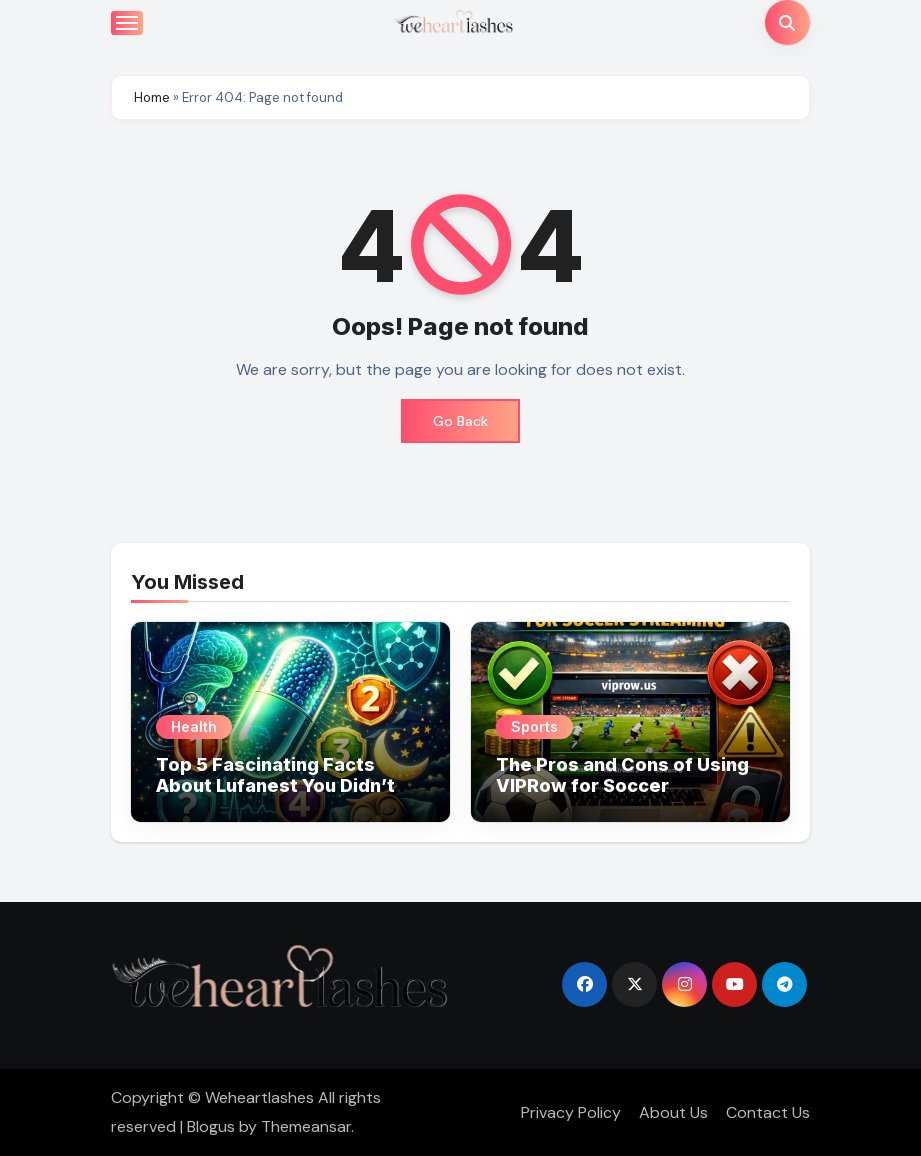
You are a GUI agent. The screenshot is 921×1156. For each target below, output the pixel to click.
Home (152, 97)
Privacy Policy (571, 1112)
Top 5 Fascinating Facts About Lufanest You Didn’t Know (275, 786)
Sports (534, 726)
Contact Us (768, 1112)
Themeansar (306, 1126)
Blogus (211, 1126)
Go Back (460, 421)
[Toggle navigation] (127, 23)
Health (194, 726)
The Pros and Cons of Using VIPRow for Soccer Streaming (622, 786)
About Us (673, 1112)
